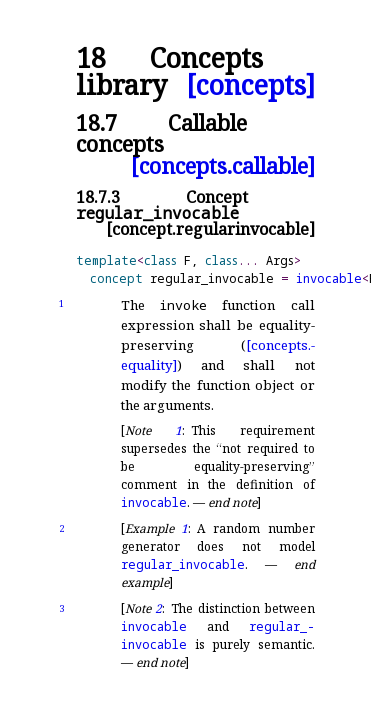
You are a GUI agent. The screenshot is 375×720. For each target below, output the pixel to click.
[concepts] (250, 85)
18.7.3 (98, 197)
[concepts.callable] (223, 165)
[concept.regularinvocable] (210, 229)
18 (91, 58)
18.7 (96, 122)
